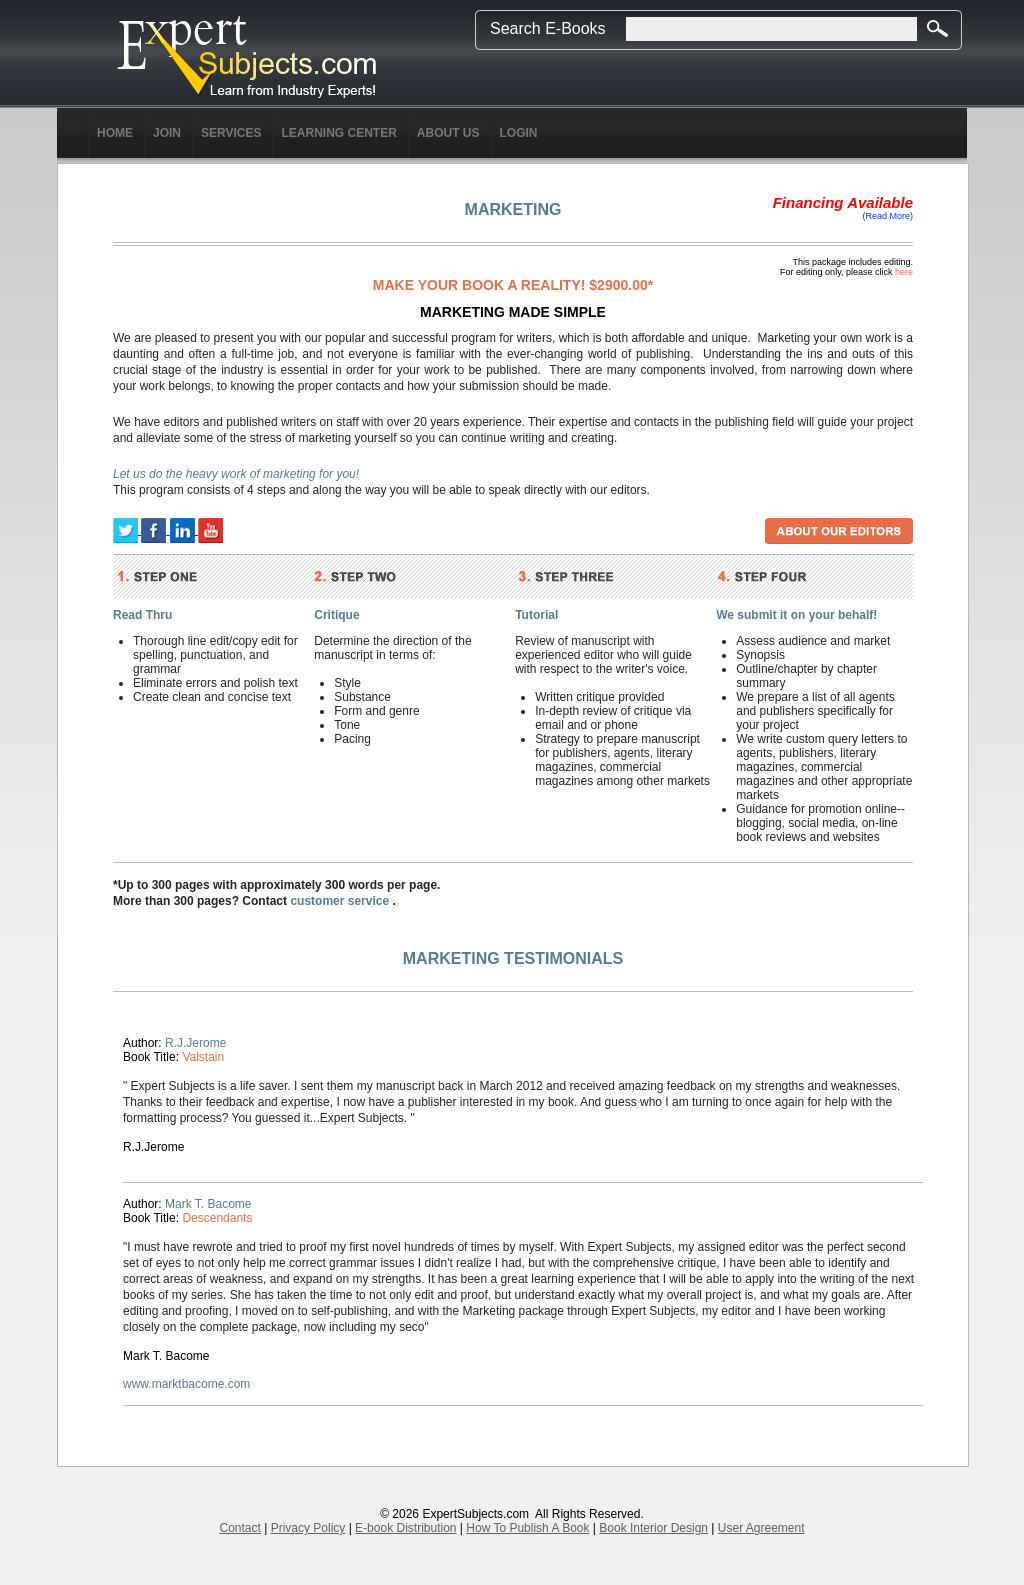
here (904, 272)
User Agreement (761, 1528)
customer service (339, 901)
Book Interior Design (653, 1528)
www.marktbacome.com (186, 1384)
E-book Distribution (405, 1528)
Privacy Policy (308, 1528)
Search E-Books (548, 28)
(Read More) (887, 216)
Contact (239, 1528)
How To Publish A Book (527, 1528)
